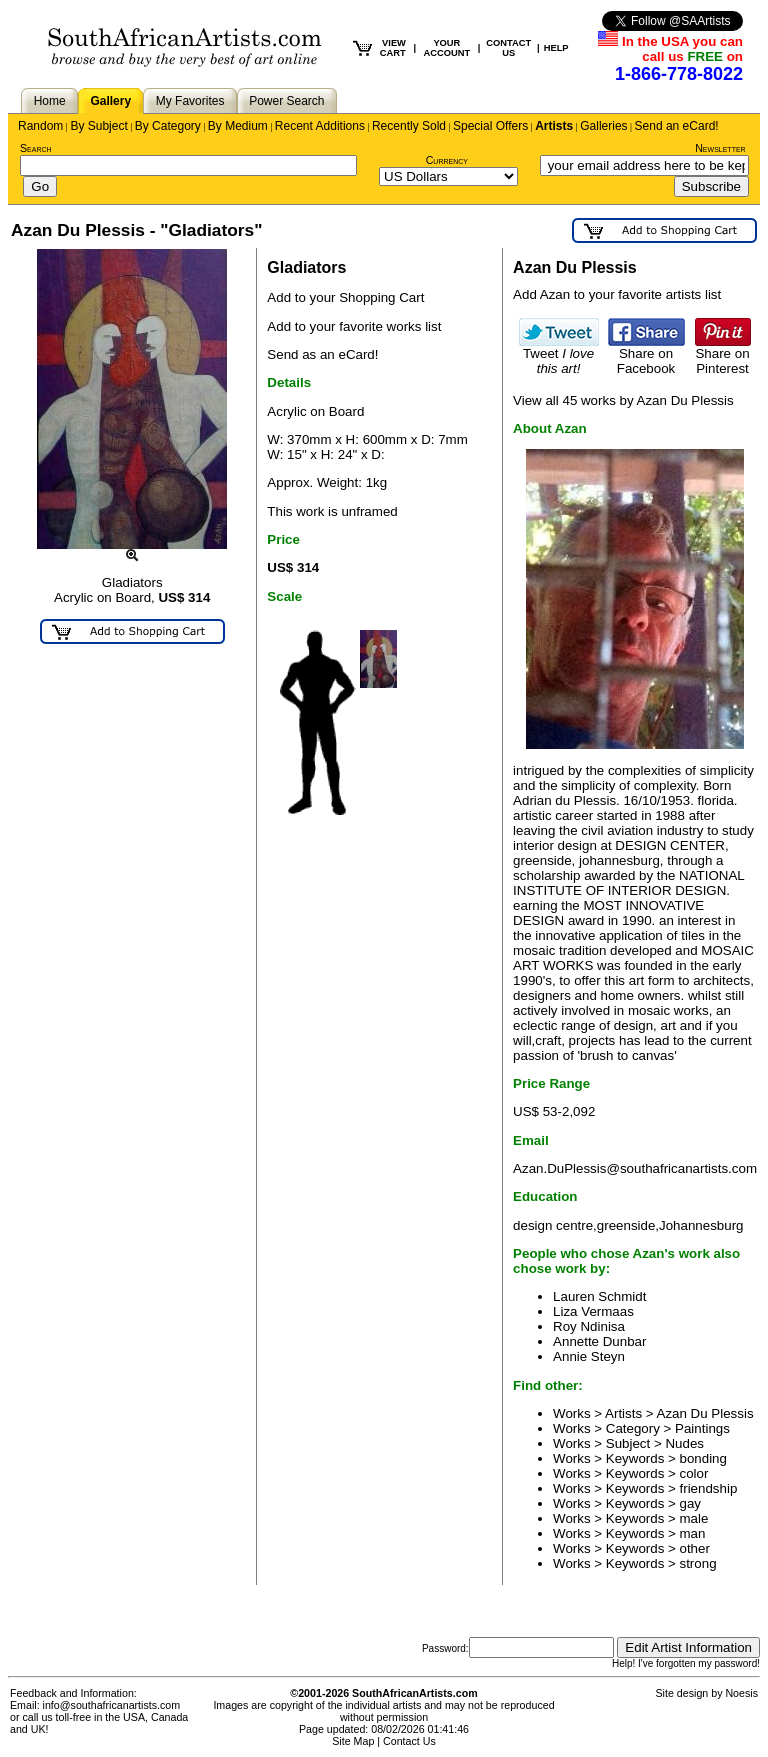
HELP (556, 48)
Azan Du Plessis (705, 1413)
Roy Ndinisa (589, 1326)
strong (698, 1563)
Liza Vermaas (593, 1311)
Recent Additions (320, 126)
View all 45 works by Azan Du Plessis (623, 400)
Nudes (684, 1443)
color (694, 1473)
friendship (709, 1488)
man (693, 1533)
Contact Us (409, 1741)
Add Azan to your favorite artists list (617, 294)
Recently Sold (409, 126)
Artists (554, 126)
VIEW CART (393, 48)
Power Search (286, 101)
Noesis (741, 1693)
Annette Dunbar (599, 1341)
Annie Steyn (589, 1356)
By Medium (238, 126)
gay (691, 1503)
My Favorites (190, 101)
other (695, 1548)
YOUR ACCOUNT (447, 48)
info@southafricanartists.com (112, 1705)
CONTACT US (508, 48)
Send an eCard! (677, 126)
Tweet (559, 355)
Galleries (603, 126)
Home (50, 101)
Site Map (353, 1741)
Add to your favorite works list (354, 326)
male (694, 1518)
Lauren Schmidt (599, 1296)
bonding (703, 1458)
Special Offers (490, 126)
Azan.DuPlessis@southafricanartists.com (635, 1168)
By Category (168, 126)
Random (40, 126)
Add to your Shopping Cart (345, 297)
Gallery (110, 101)
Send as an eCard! (322, 354)
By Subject (98, 126)
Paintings (702, 1428)
